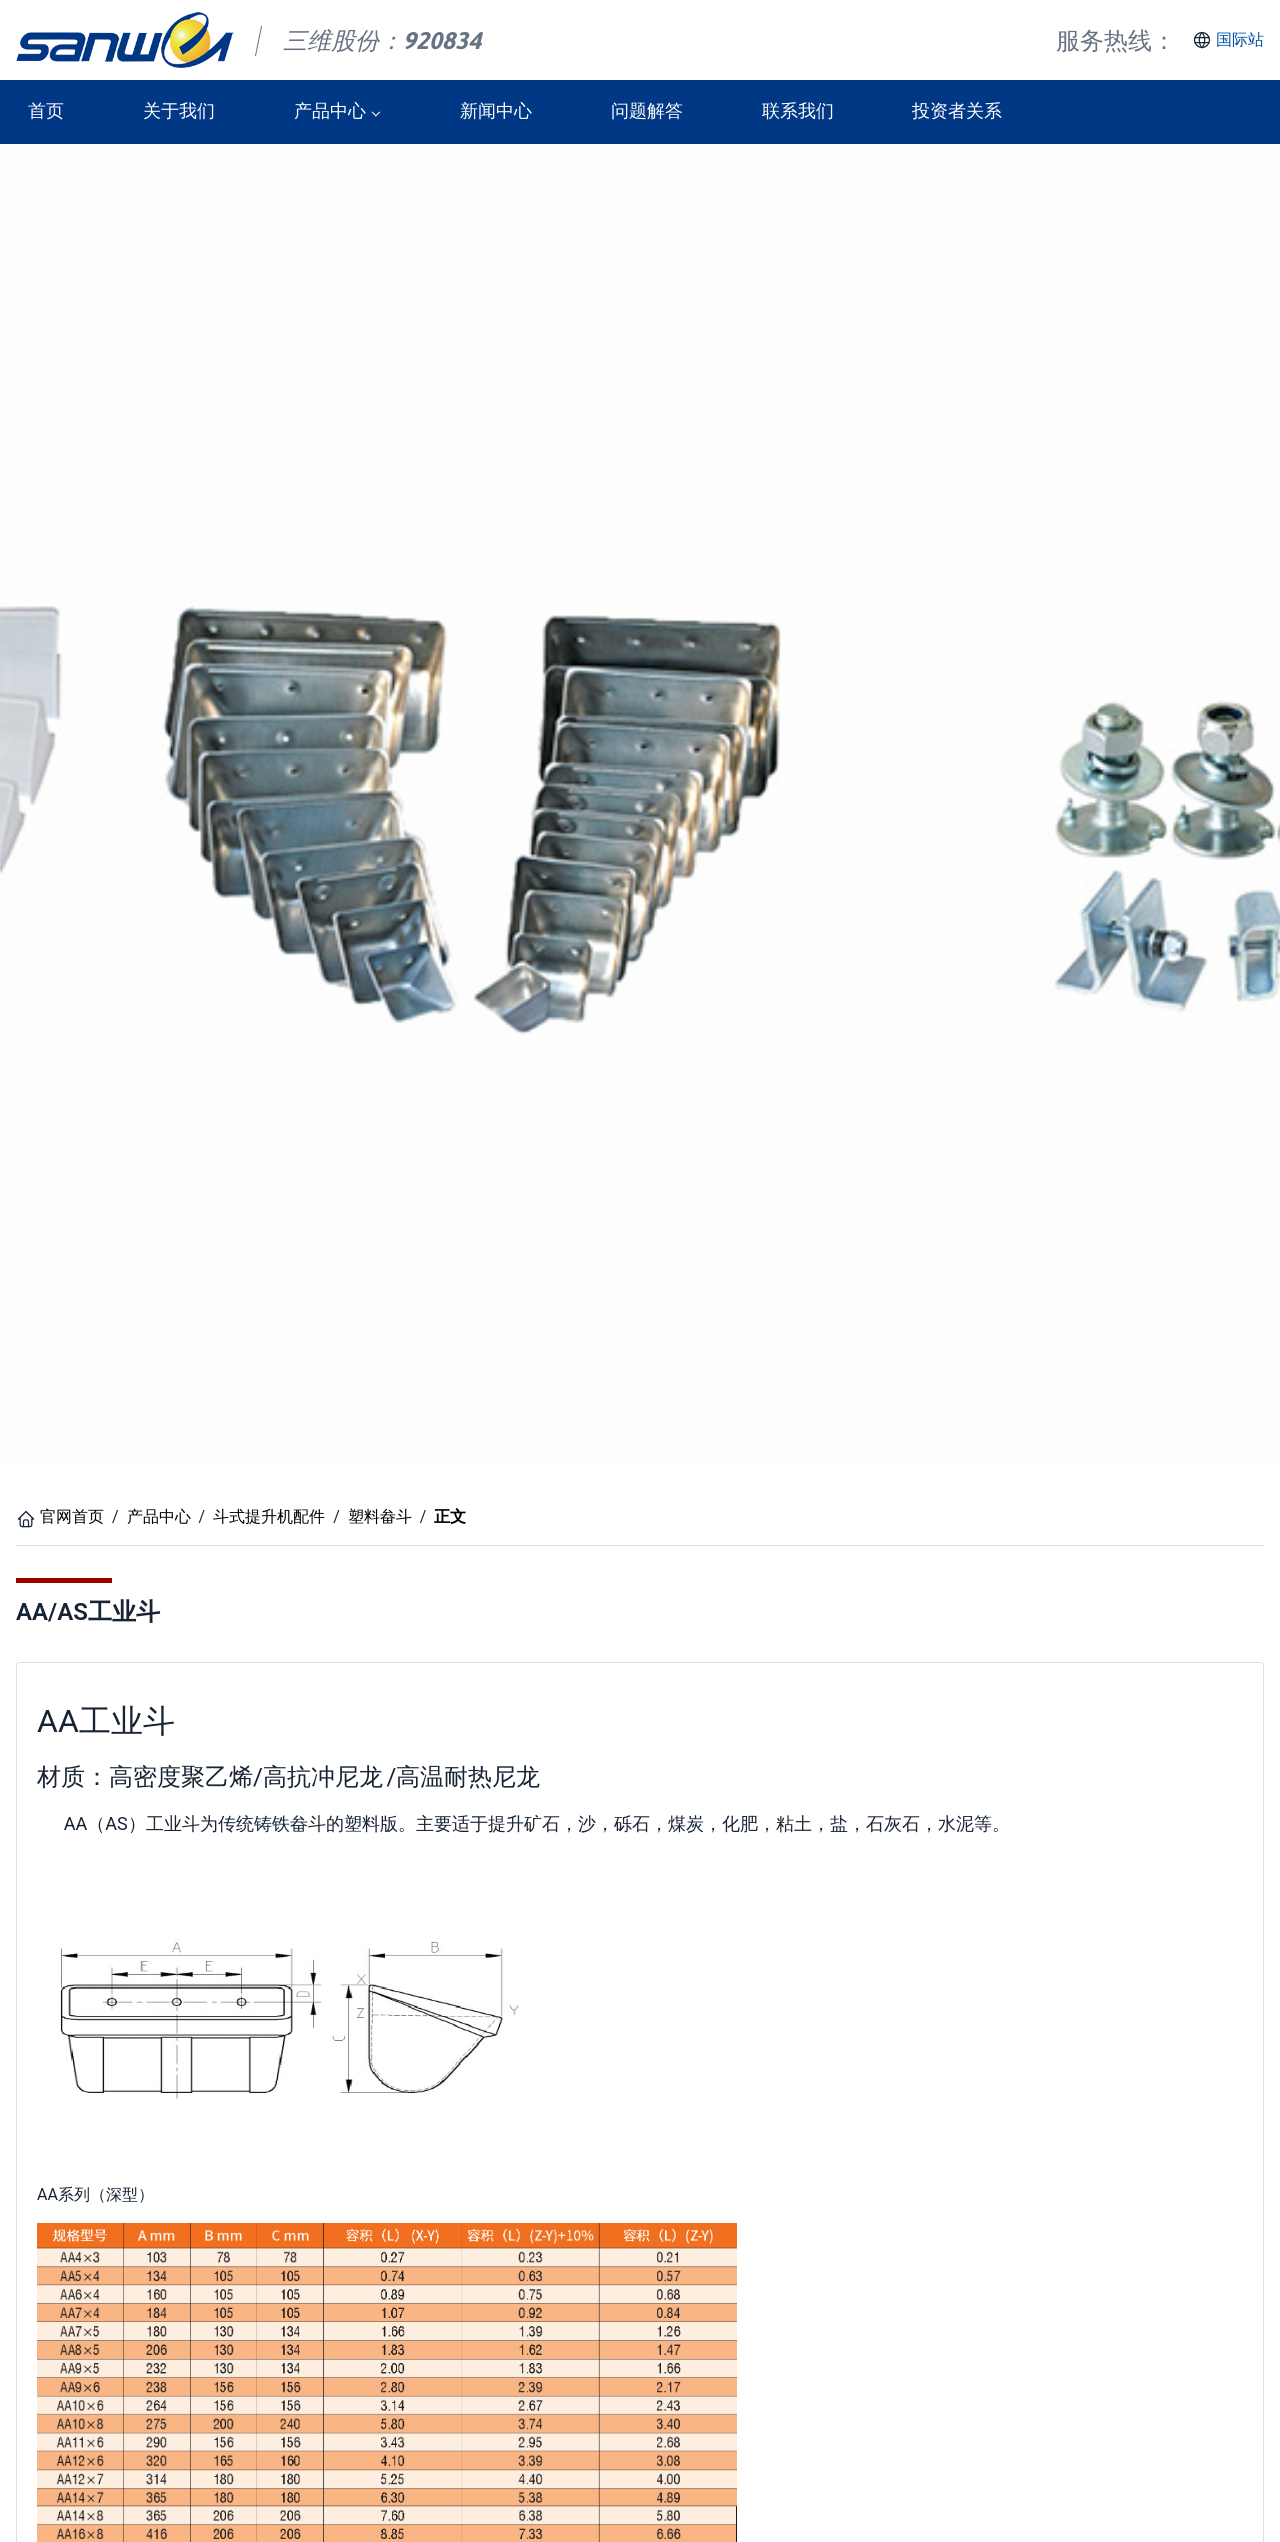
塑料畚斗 (380, 1516)
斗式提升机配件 (269, 1516)
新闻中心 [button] (496, 111)
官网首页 (72, 1516)
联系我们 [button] (798, 111)
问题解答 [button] (647, 111)
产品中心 (159, 1516)
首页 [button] (46, 111)
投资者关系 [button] (957, 111)
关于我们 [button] (179, 111)
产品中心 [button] (330, 111)
